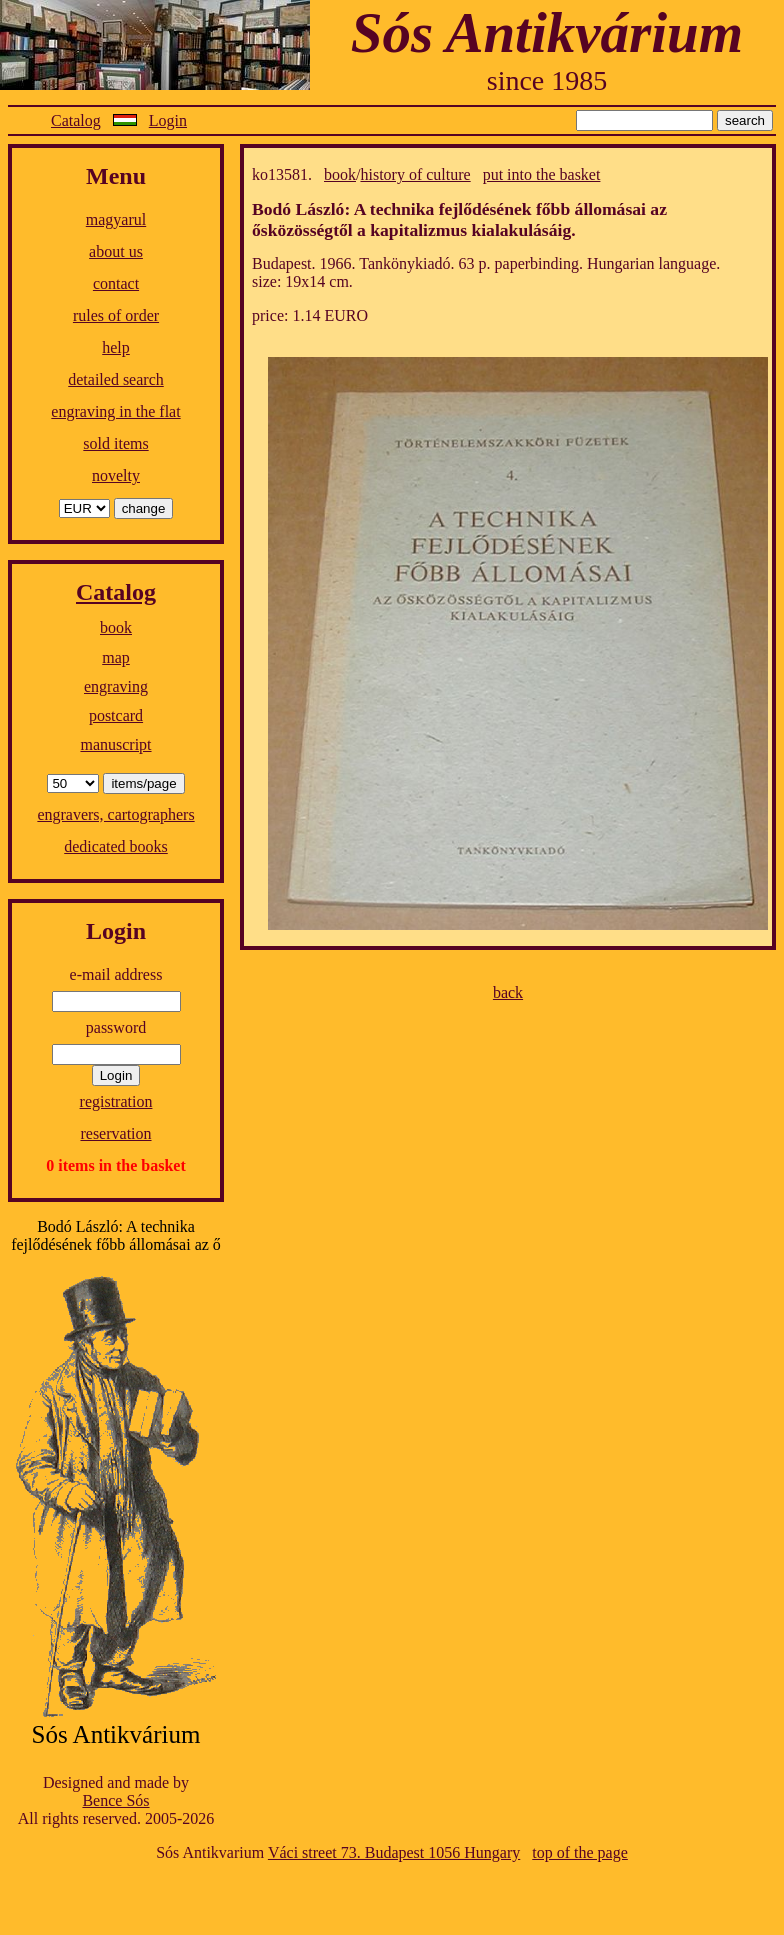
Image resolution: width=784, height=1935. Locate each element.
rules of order (116, 315)
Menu (116, 176)
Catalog (76, 120)
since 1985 (547, 80)
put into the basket (542, 174)
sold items (115, 443)
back (508, 992)
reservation (115, 1133)
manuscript (115, 744)
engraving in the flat (115, 411)
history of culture (415, 174)
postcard (116, 715)
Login (168, 120)
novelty (116, 475)
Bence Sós (115, 1800)
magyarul (116, 219)
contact (116, 283)
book (116, 627)
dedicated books (116, 846)
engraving (116, 686)
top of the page (580, 1852)
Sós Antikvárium (547, 32)
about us (116, 251)
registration (116, 1101)
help (116, 347)
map (116, 657)
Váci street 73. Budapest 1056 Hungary (394, 1852)
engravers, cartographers (115, 814)
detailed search (116, 379)
